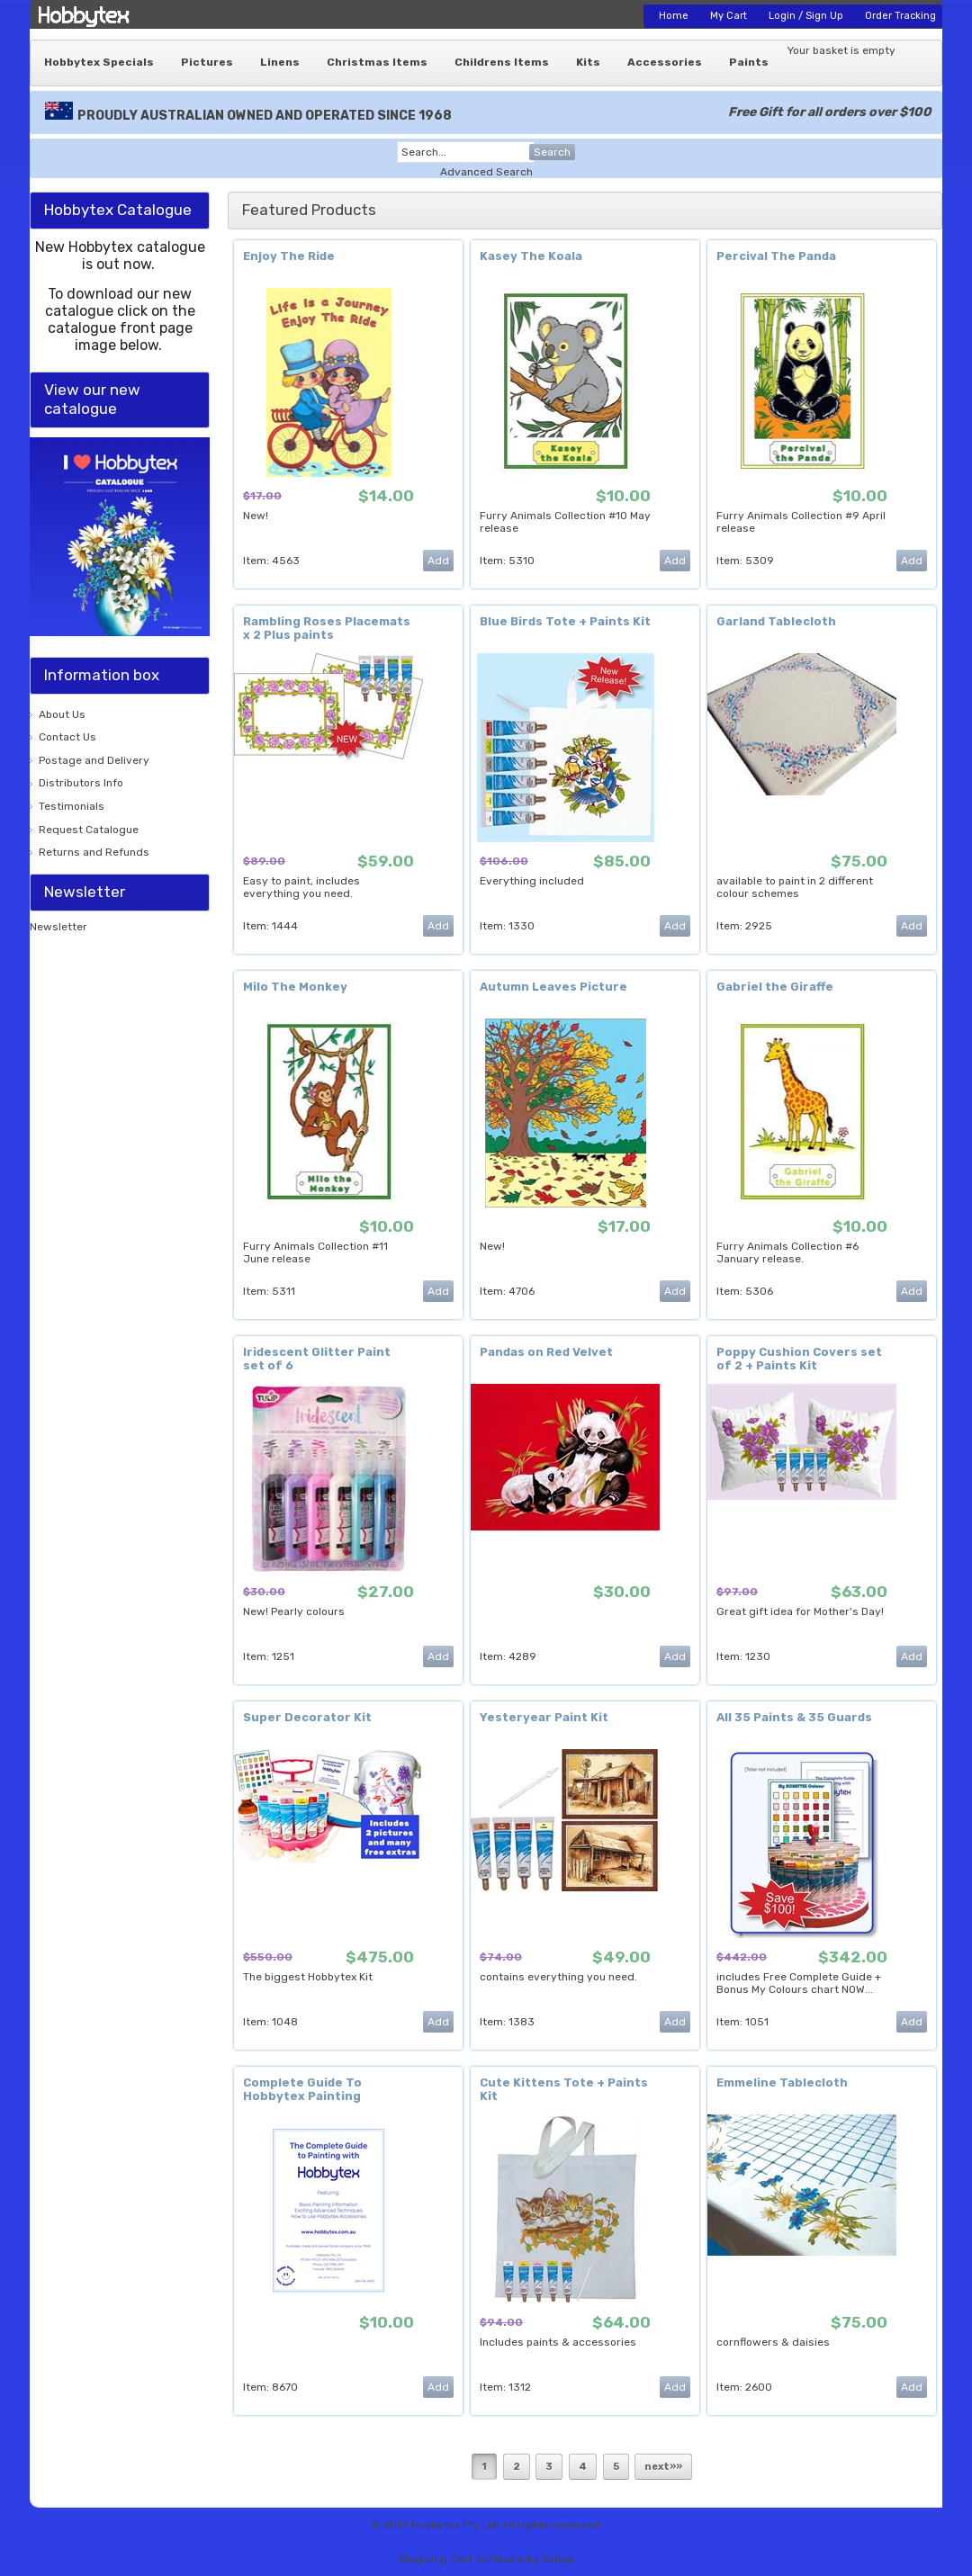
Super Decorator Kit (307, 1717)
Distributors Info (81, 782)
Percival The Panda (776, 256)
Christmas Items (377, 62)
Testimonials (71, 806)
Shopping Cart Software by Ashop (486, 2559)
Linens (280, 62)
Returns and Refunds (94, 852)
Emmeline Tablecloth (782, 2082)
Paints (749, 62)
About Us (62, 714)
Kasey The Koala (531, 256)
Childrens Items (501, 62)
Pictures (207, 62)
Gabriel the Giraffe (774, 986)
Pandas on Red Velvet (546, 1352)
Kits (588, 62)
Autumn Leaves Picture (553, 986)
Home (673, 16)
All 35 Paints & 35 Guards (794, 1717)
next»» (663, 2467)
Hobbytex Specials (99, 62)
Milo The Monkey (295, 986)
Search (552, 152)
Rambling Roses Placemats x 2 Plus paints (326, 628)
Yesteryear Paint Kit (544, 1717)
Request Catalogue (89, 829)
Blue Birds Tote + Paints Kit (565, 621)
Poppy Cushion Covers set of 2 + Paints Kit (799, 1358)
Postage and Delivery (94, 760)
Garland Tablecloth (776, 621)
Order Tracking (900, 16)
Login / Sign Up (806, 16)
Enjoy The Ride (289, 256)
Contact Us (67, 737)
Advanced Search (486, 172)
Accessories (664, 62)
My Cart (728, 16)
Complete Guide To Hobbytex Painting (302, 2089)
